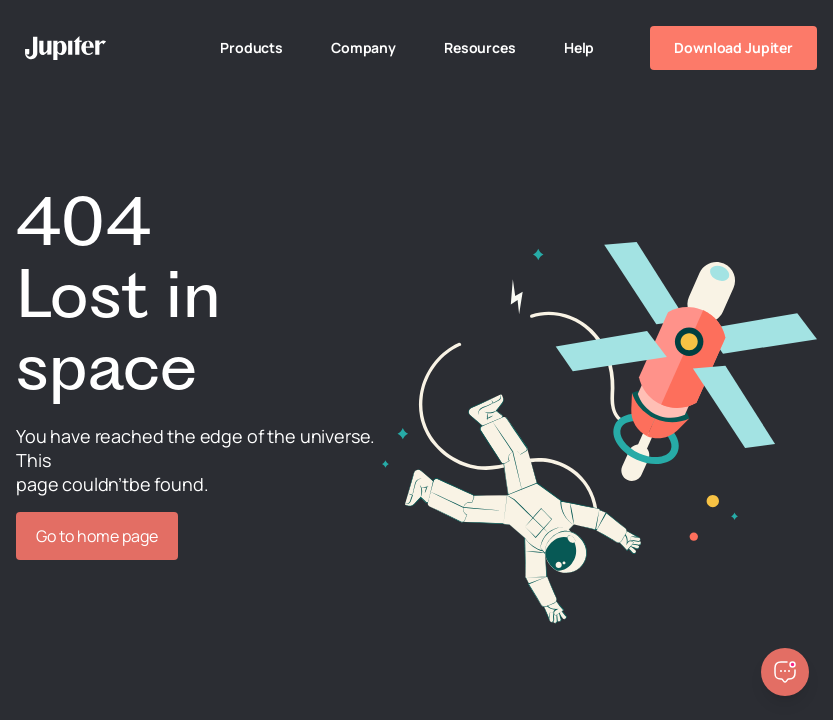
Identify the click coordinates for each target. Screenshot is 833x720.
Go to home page (97, 536)
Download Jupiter (733, 47)
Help (579, 47)
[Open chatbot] (785, 672)
